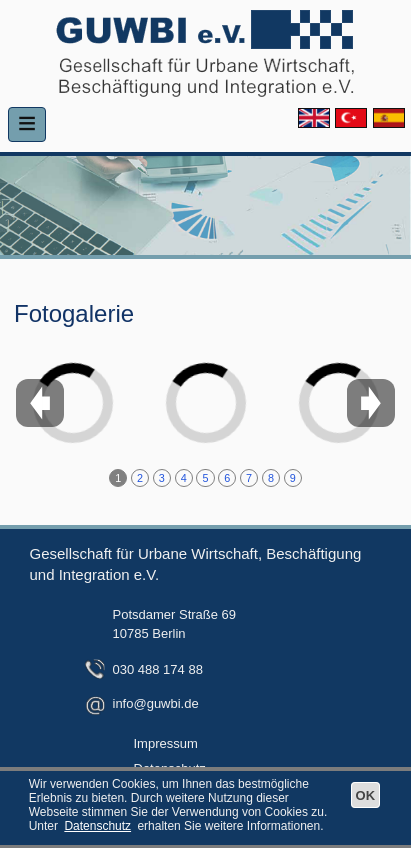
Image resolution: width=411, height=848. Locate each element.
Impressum (166, 743)
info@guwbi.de (156, 703)
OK (366, 795)
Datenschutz (97, 826)
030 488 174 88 (158, 669)
